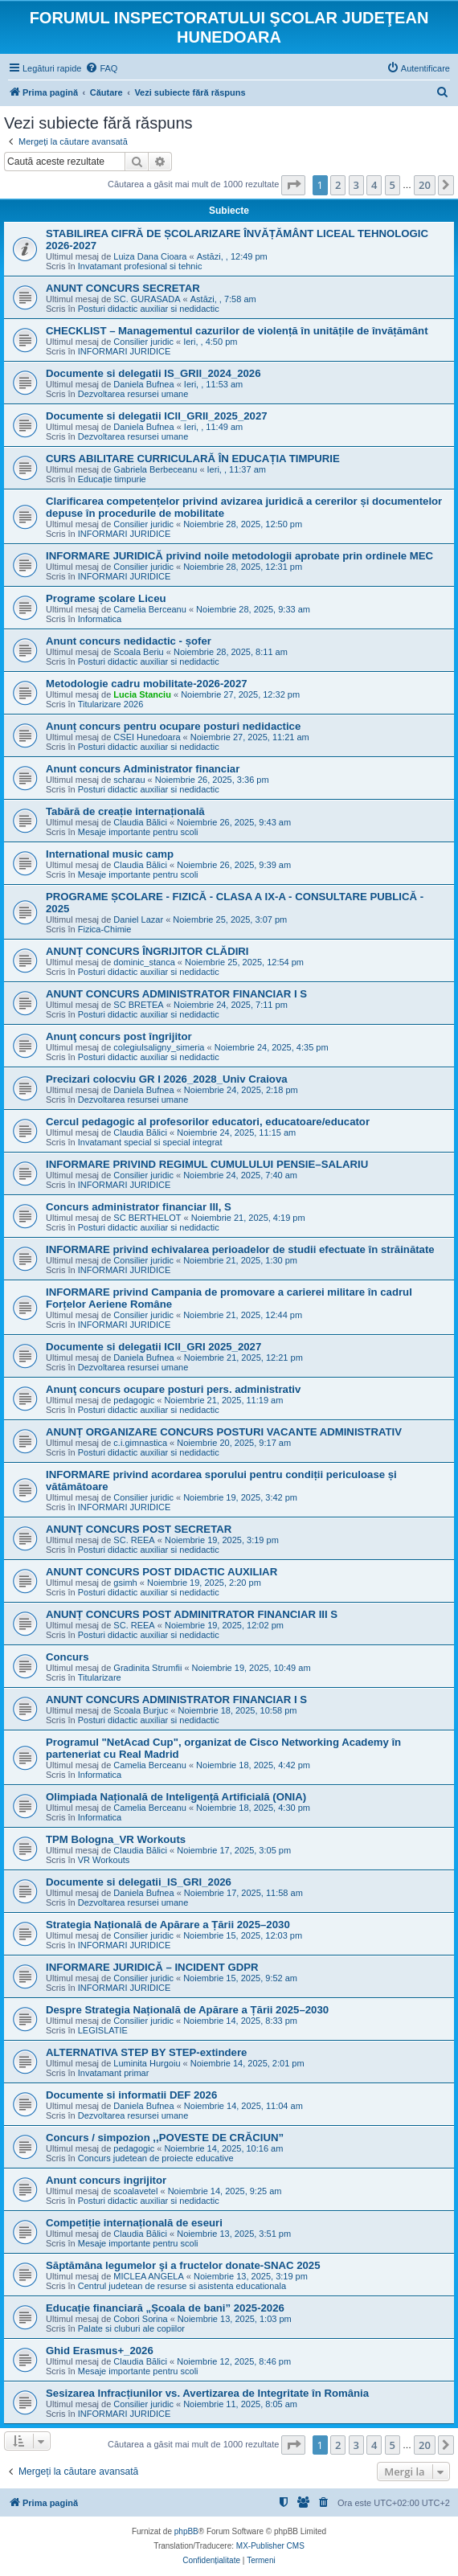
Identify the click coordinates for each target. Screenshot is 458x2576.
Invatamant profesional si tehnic (140, 266)
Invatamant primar (113, 2073)
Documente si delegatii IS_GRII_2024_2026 (153, 373)
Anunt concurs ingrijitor (106, 2180)
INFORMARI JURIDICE (124, 351)
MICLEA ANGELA (148, 2276)
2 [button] (338, 185)
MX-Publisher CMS (270, 2545)
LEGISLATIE (103, 2030)
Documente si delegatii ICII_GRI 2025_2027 (153, 1347)
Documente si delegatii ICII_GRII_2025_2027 (157, 416)
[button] (293, 185)
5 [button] (392, 185)
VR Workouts (104, 1860)
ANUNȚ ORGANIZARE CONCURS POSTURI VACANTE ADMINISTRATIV (224, 1432)
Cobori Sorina (140, 2319)
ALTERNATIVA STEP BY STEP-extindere (146, 2052)
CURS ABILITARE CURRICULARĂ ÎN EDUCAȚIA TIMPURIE (193, 459)
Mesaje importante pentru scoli (138, 832)
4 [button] (374, 185)
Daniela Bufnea (143, 384)
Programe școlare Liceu (106, 598)
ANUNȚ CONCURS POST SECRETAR (138, 1529)
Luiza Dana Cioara (149, 256)
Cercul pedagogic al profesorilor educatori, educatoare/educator (208, 1122)
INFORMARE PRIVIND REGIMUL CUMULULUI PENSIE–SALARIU (207, 1164)
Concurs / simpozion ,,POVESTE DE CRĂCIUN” (165, 2138)
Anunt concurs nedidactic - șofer (128, 641)
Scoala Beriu (138, 652)
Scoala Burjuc (140, 1710)
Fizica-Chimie (105, 929)
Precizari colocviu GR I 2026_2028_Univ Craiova (167, 1079)
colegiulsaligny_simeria (158, 1047)
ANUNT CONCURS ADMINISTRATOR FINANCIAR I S (176, 994)
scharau (129, 779)
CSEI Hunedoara (146, 737)
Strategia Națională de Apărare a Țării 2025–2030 (168, 1925)
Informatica (99, 619)
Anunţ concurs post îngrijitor (119, 1036)
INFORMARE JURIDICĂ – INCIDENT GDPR (152, 1967)
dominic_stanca (143, 962)
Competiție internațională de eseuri (134, 2223)
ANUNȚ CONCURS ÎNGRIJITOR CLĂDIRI (147, 951)
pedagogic (133, 1400)
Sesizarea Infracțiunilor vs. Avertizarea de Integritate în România (207, 2393)
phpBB (186, 2531)
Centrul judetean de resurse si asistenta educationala (182, 2286)
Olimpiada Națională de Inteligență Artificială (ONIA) (176, 1797)
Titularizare (99, 1677)
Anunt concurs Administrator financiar (142, 769)
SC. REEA (133, 1540)
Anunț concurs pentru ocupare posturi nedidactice (173, 726)
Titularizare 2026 (111, 704)
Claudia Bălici (140, 822)
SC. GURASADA (146, 299)
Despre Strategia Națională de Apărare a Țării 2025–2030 (187, 2010)
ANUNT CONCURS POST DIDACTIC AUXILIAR (161, 1572)
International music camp (110, 854)
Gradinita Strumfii (147, 1668)
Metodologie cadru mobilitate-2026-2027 (146, 684)
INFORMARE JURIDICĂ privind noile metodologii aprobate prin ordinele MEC (239, 556)
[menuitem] (101, 68)
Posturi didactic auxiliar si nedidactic (148, 308)
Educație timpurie (112, 479)
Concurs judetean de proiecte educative (156, 2158)
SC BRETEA (138, 1005)
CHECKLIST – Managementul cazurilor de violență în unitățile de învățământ (237, 331)
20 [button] (425, 185)
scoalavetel (135, 2191)
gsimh (125, 1582)
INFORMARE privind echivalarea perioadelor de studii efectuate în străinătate (240, 1249)
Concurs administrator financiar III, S (138, 1207)
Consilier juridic (143, 341)
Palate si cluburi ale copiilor (131, 2328)
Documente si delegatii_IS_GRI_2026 (138, 1882)
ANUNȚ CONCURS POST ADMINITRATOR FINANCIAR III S (191, 1614)
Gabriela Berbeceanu (155, 469)
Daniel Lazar (138, 919)
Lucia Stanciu (142, 694)
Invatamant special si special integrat (150, 1142)
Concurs (67, 1657)
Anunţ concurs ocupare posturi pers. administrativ (173, 1389)
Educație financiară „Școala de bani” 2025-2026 (165, 2308)
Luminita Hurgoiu (146, 2063)
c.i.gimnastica (140, 1443)
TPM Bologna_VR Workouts (116, 1839)
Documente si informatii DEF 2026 (131, 2095)
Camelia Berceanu (149, 609)
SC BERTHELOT (147, 1217)
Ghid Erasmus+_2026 (99, 2351)
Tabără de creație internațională (125, 811)
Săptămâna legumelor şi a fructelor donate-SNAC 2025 (183, 2265)
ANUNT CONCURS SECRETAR (123, 288)
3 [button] (356, 185)
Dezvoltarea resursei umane (133, 394)
